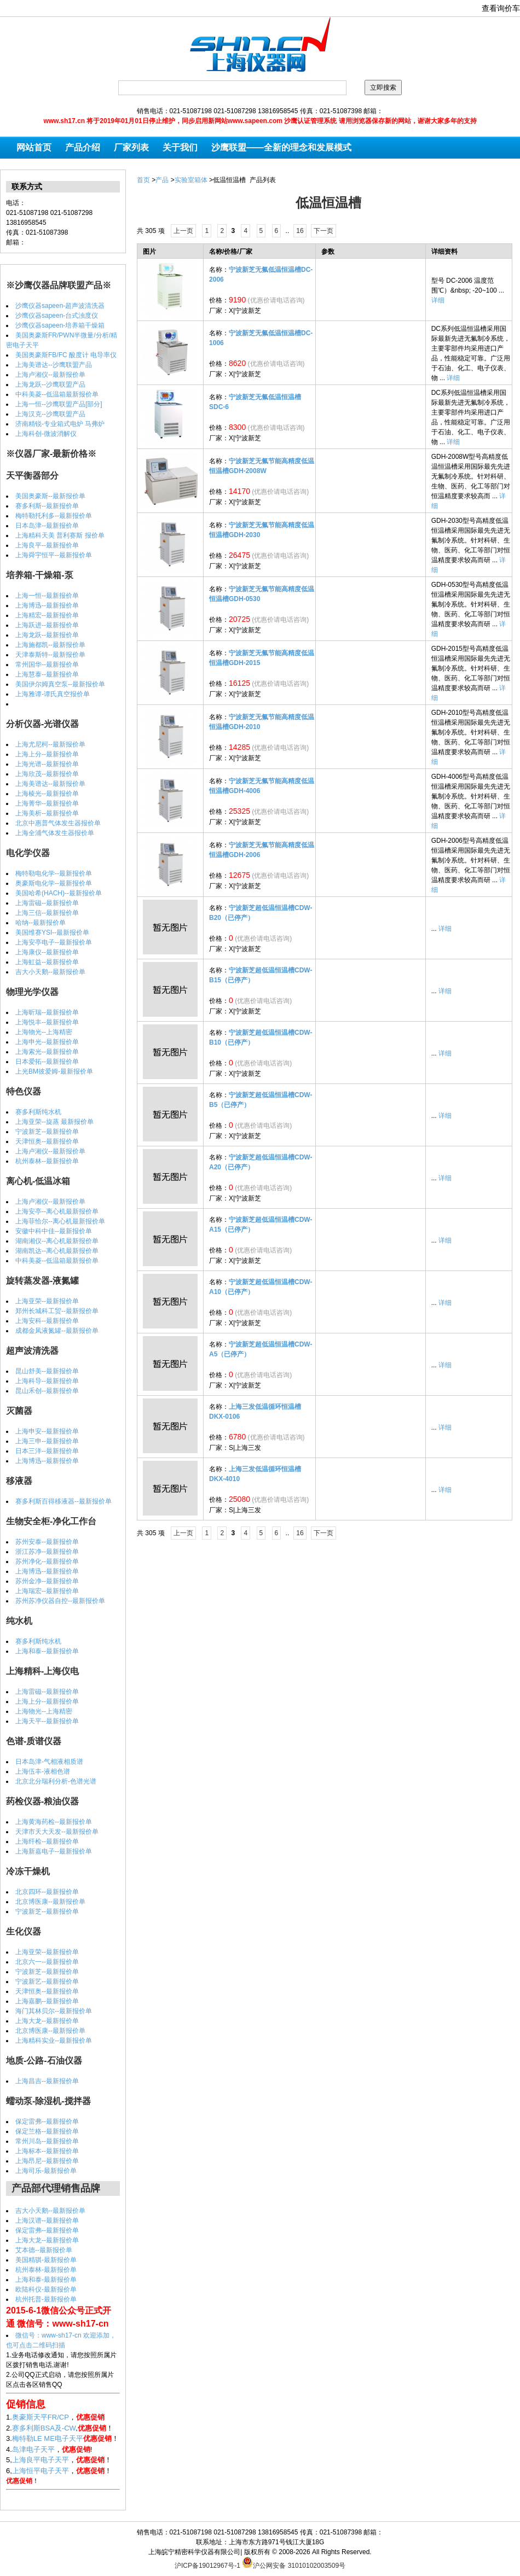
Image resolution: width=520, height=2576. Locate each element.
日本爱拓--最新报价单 (47, 1061)
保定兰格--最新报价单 (47, 2131)
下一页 (323, 231)
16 (299, 231)
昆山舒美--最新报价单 (47, 1371)
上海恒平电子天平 (40, 2471)
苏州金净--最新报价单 (47, 1581)
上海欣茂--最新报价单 (47, 774)
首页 (143, 180)
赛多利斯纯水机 (38, 1112)
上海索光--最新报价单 (47, 1052)
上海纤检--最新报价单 (47, 1841)
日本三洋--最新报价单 (47, 1451)
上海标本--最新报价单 (47, 2151)
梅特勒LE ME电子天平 (47, 2438)
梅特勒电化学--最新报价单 (53, 873)
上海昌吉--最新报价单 (47, 2081)
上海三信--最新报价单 (47, 913)
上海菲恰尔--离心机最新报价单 (60, 1221)
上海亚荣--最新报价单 (47, 1301)
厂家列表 (131, 147)
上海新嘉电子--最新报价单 (53, 1851)
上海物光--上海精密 (43, 1032)
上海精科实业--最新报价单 (53, 2040)
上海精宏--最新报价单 (47, 615)
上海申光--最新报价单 (47, 1042)
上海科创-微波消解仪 (46, 434)
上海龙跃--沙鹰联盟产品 (50, 384)
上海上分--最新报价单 (47, 754)
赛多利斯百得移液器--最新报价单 (63, 1501)
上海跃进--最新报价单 (47, 625)
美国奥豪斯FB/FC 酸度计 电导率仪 (66, 355)
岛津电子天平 (33, 2449)
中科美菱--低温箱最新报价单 (57, 394)
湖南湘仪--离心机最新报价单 (57, 1241)
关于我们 (180, 147)
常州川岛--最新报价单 (47, 2141)
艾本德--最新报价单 (43, 2250)
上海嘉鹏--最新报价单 (47, 2001)
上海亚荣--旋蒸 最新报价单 (54, 1122)
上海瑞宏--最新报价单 (47, 1591)
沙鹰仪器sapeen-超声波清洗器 (60, 306)
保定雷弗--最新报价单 (47, 2121)
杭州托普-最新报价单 (46, 2299)
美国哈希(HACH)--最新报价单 (58, 893)
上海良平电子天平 (40, 2460)
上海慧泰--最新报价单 (47, 674)
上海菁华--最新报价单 (47, 803)
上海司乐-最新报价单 (46, 2171)
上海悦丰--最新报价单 (47, 1022)
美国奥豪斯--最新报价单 (50, 496)
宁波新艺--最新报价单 (47, 1981)
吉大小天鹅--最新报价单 (50, 972)
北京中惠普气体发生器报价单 (58, 823)
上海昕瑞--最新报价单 (47, 1012)
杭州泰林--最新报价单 (47, 1161)
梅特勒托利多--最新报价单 (53, 516)
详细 (437, 300)
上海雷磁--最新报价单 (47, 903)
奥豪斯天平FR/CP (40, 2417)
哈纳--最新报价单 (40, 922)
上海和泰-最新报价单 (46, 2279)
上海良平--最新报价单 (47, 545)
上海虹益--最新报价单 (47, 962)
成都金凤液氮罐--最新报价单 (57, 1330)
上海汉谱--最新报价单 (47, 2220)
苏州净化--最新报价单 (47, 1561)
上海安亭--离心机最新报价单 (57, 1211)
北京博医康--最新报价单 (50, 1901)
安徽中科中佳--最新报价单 (53, 1231)
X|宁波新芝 (245, 310)
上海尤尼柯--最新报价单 (50, 744)
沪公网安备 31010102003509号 (293, 2562)
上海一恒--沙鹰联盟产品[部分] (58, 404)
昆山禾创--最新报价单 (47, 1391)
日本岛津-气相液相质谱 (49, 1761)
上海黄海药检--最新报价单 (53, 1822)
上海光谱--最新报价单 (47, 764)
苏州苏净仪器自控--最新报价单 (60, 1601)
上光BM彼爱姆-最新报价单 (54, 1071)
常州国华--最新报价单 (47, 664)
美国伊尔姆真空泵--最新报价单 (60, 684)
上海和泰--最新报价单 (47, 1651)
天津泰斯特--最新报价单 (50, 654)
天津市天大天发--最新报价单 (57, 1831)
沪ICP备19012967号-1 (207, 2565)
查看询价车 (501, 8)
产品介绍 (82, 147)
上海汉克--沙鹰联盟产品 (50, 414)
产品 (162, 180)
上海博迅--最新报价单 (47, 605)
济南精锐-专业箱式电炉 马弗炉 (60, 424)
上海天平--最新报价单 (47, 1721)
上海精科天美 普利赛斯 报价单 (60, 535)
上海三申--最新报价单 (47, 1441)
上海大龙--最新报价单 (47, 2021)
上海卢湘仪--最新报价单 (50, 374)
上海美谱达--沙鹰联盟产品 (53, 365)
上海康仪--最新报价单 (47, 952)
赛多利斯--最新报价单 (47, 506)
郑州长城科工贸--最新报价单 (57, 1311)
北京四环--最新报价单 (47, 1892)
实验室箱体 (191, 180)
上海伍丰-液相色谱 (42, 1771)
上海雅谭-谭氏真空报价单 (52, 694)
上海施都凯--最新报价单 (50, 645)
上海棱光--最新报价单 (47, 793)
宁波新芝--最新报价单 (47, 1131)
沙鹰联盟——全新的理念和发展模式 (281, 147)
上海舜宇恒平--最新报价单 (53, 555)
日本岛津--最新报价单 (47, 525)
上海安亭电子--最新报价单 (53, 942)
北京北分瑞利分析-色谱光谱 (55, 1781)
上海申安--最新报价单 (47, 1431)
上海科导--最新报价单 (47, 1381)
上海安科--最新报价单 (47, 1321)
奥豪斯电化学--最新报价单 (53, 883)
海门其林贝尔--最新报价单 (53, 2011)
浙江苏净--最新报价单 (47, 1551)
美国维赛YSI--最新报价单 (52, 932)
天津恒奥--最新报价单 (47, 1141)
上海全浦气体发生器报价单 (54, 833)
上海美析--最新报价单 (47, 813)
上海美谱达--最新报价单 (50, 784)
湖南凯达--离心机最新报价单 (57, 1251)
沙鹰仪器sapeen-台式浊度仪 (56, 315)
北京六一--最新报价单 (47, 1962)
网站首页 (33, 147)
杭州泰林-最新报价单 (46, 2270)
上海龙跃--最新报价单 (47, 635)
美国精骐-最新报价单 (46, 2260)
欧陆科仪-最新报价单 (46, 2289)
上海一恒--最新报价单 (47, 595)
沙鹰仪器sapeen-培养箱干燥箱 (60, 325)
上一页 (183, 231)
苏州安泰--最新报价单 (47, 1542)
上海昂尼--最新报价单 (47, 2161)
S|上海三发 (245, 1448)
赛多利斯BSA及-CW (44, 2428)
